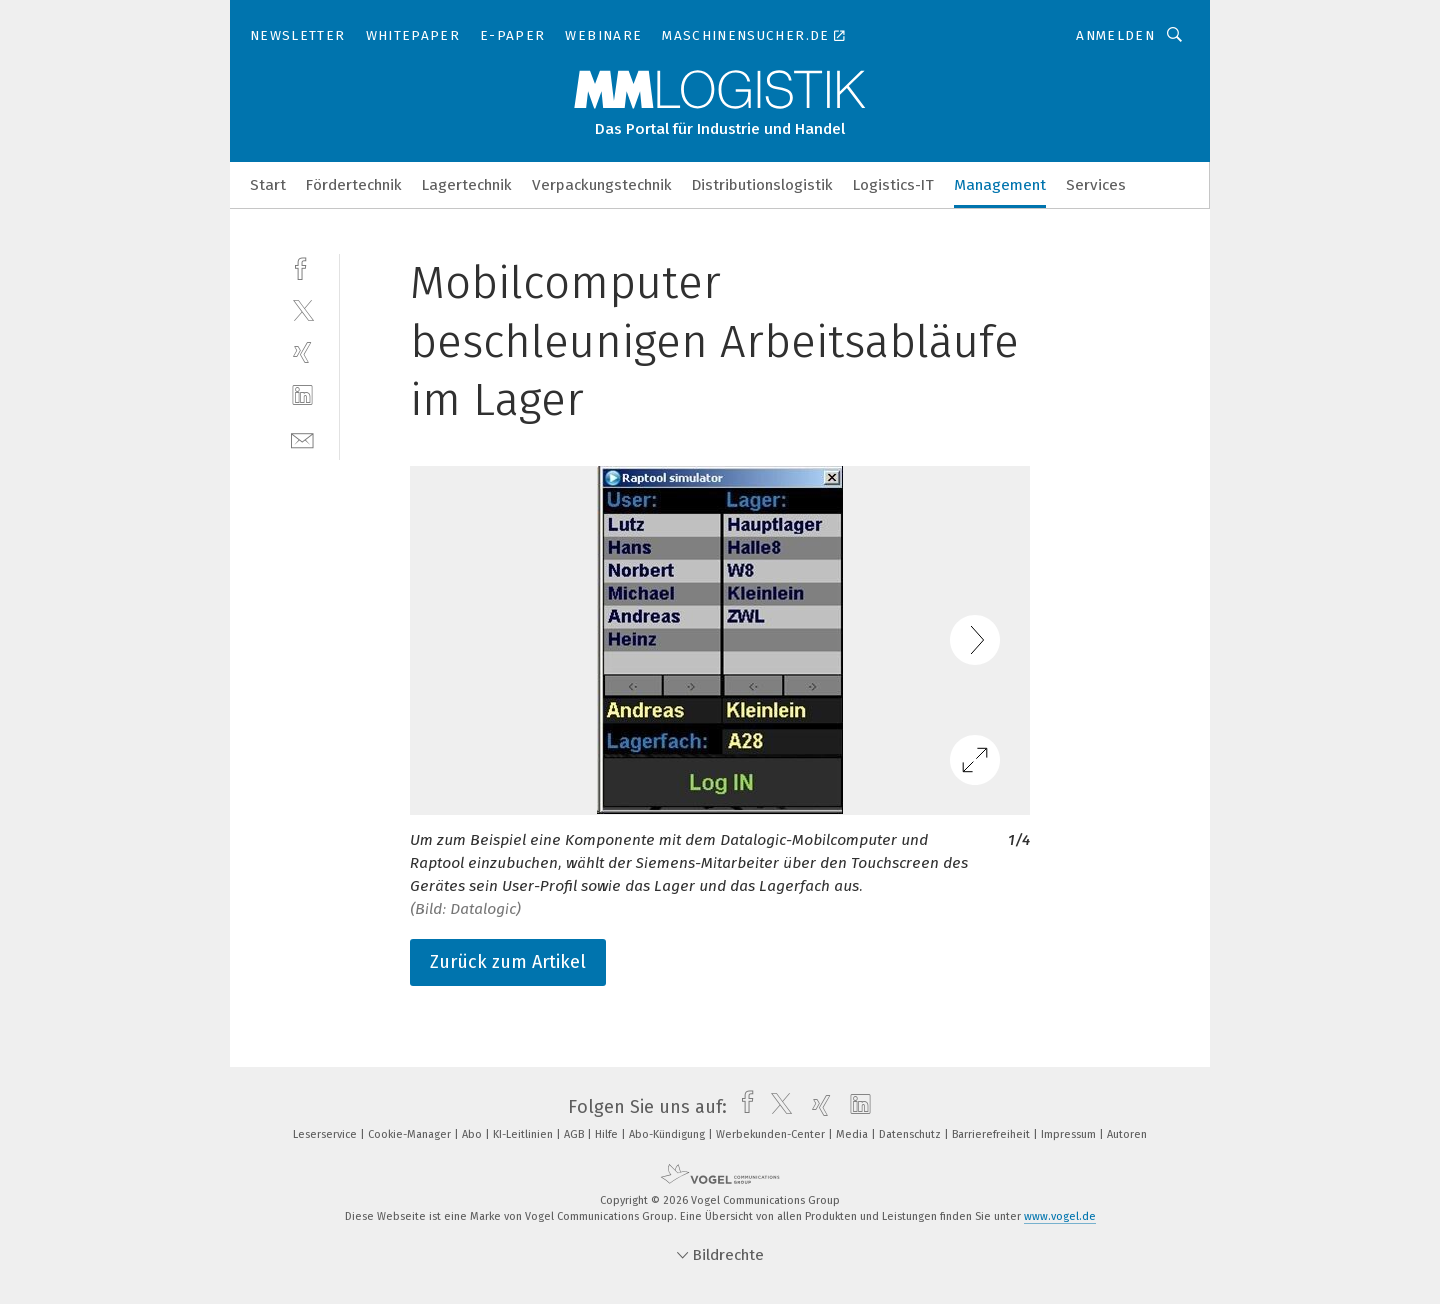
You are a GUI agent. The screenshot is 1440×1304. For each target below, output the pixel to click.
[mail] (302, 438)
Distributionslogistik (762, 185)
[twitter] (302, 309)
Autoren (1127, 1134)
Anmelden (1115, 35)
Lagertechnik (467, 185)
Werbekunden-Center (772, 1134)
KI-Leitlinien (524, 1134)
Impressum (1070, 1134)
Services (1096, 185)
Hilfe (608, 1134)
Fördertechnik (354, 185)
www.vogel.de (1060, 1216)
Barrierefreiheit (992, 1134)
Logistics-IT (893, 185)
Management (1000, 185)
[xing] (302, 352)
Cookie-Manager (411, 1134)
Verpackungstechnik (602, 185)
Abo (473, 1134)
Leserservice (326, 1134)
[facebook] (302, 266)
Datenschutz (911, 1134)
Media (853, 1134)
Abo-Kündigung (668, 1134)
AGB (575, 1134)
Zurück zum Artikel (508, 962)
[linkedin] (302, 395)
